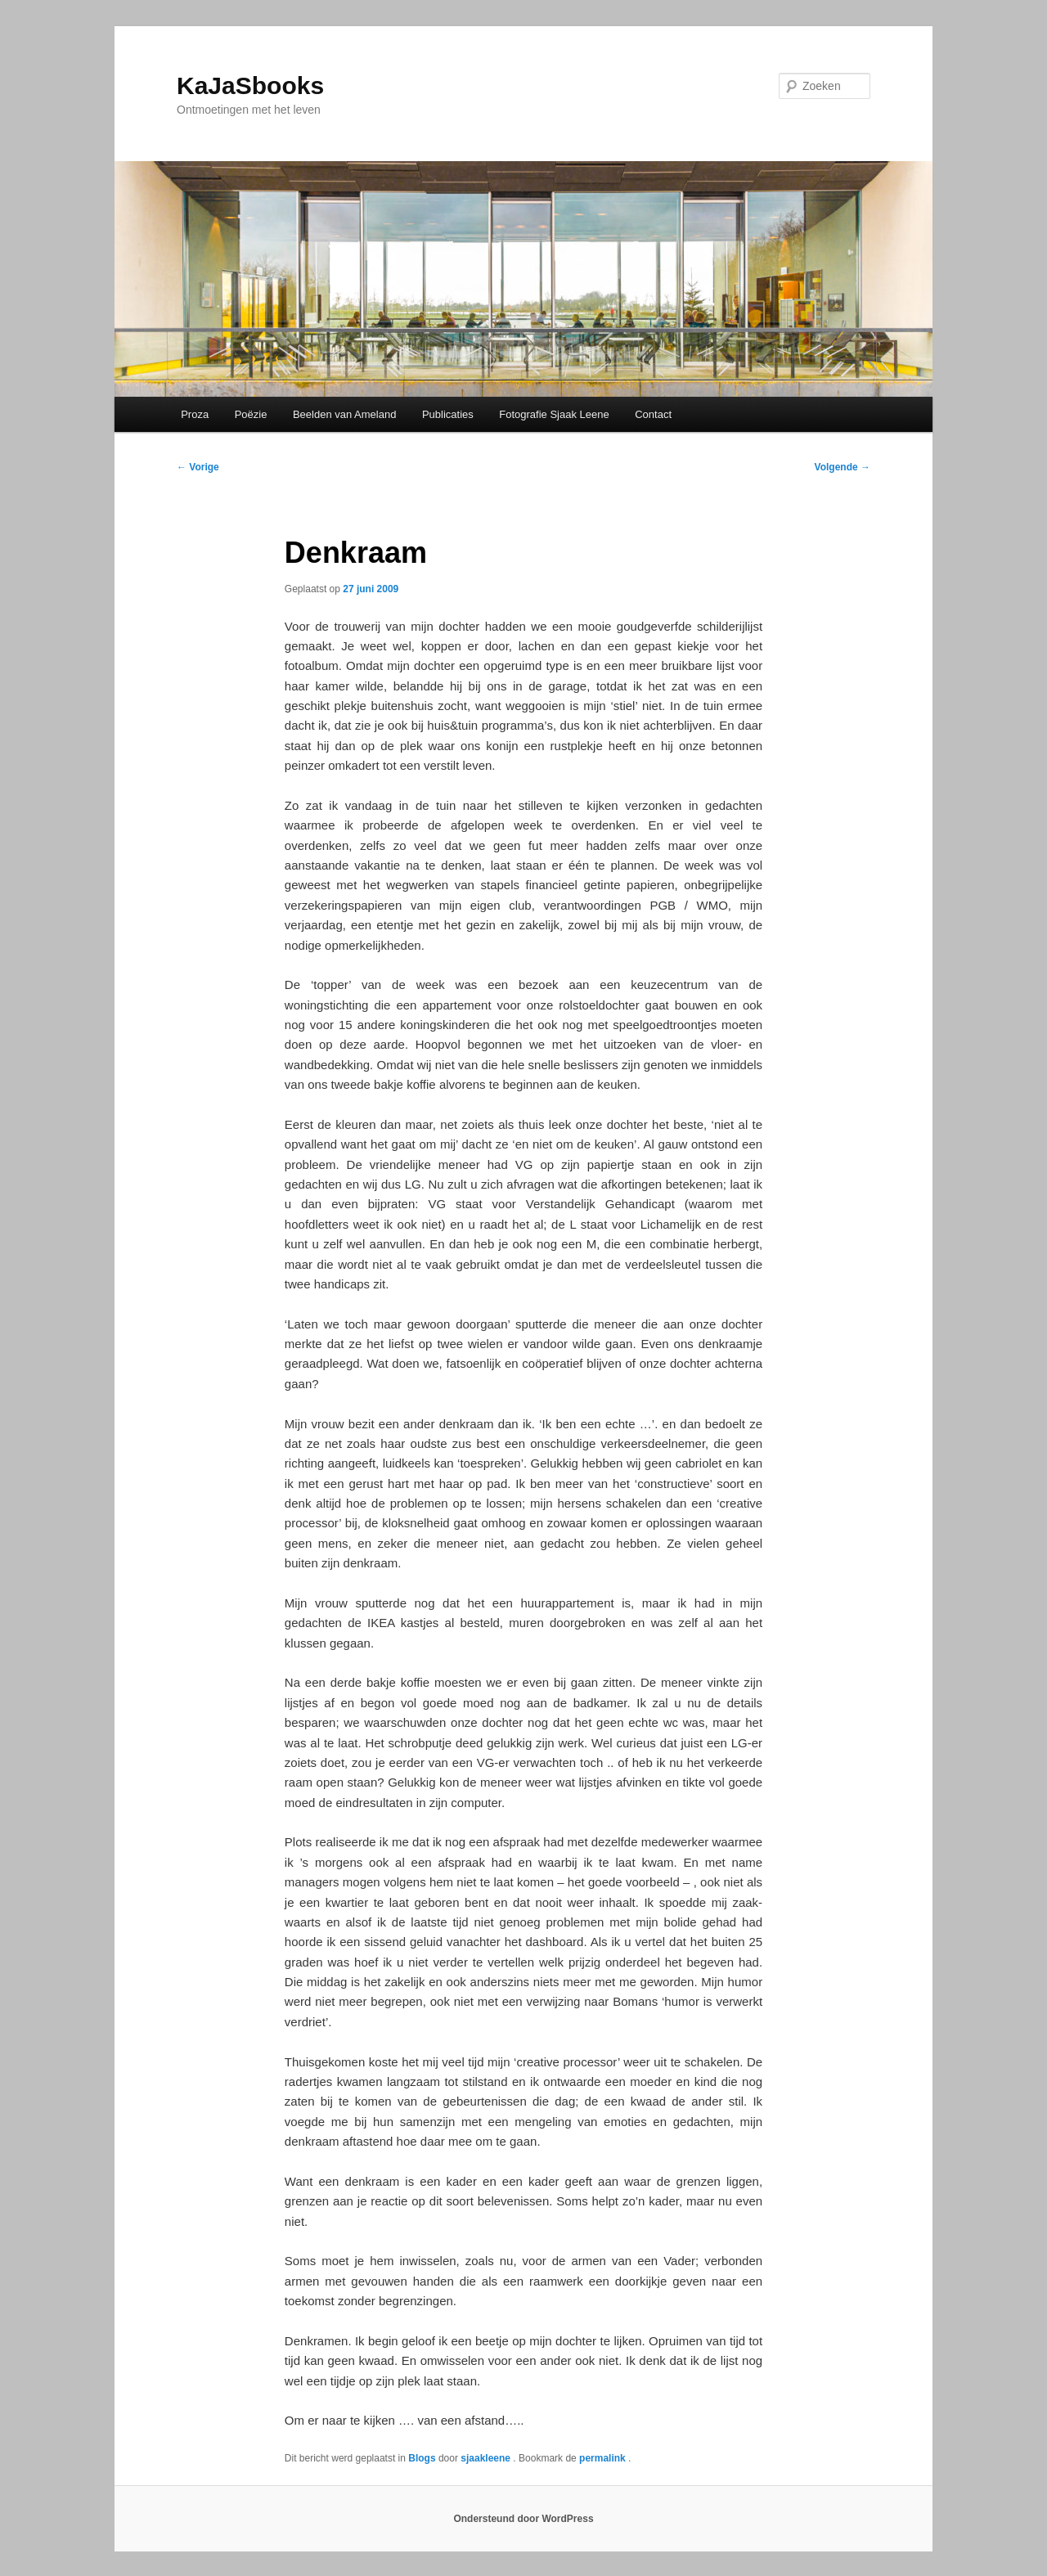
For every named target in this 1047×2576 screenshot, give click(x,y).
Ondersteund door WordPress (523, 2518)
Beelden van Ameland (344, 414)
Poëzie (251, 414)
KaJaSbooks (250, 85)
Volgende (842, 467)
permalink (603, 2458)
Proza (195, 414)
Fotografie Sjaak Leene (554, 414)
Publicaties (448, 414)
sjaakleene (487, 2458)
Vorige (198, 467)
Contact (653, 414)
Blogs (421, 2458)
